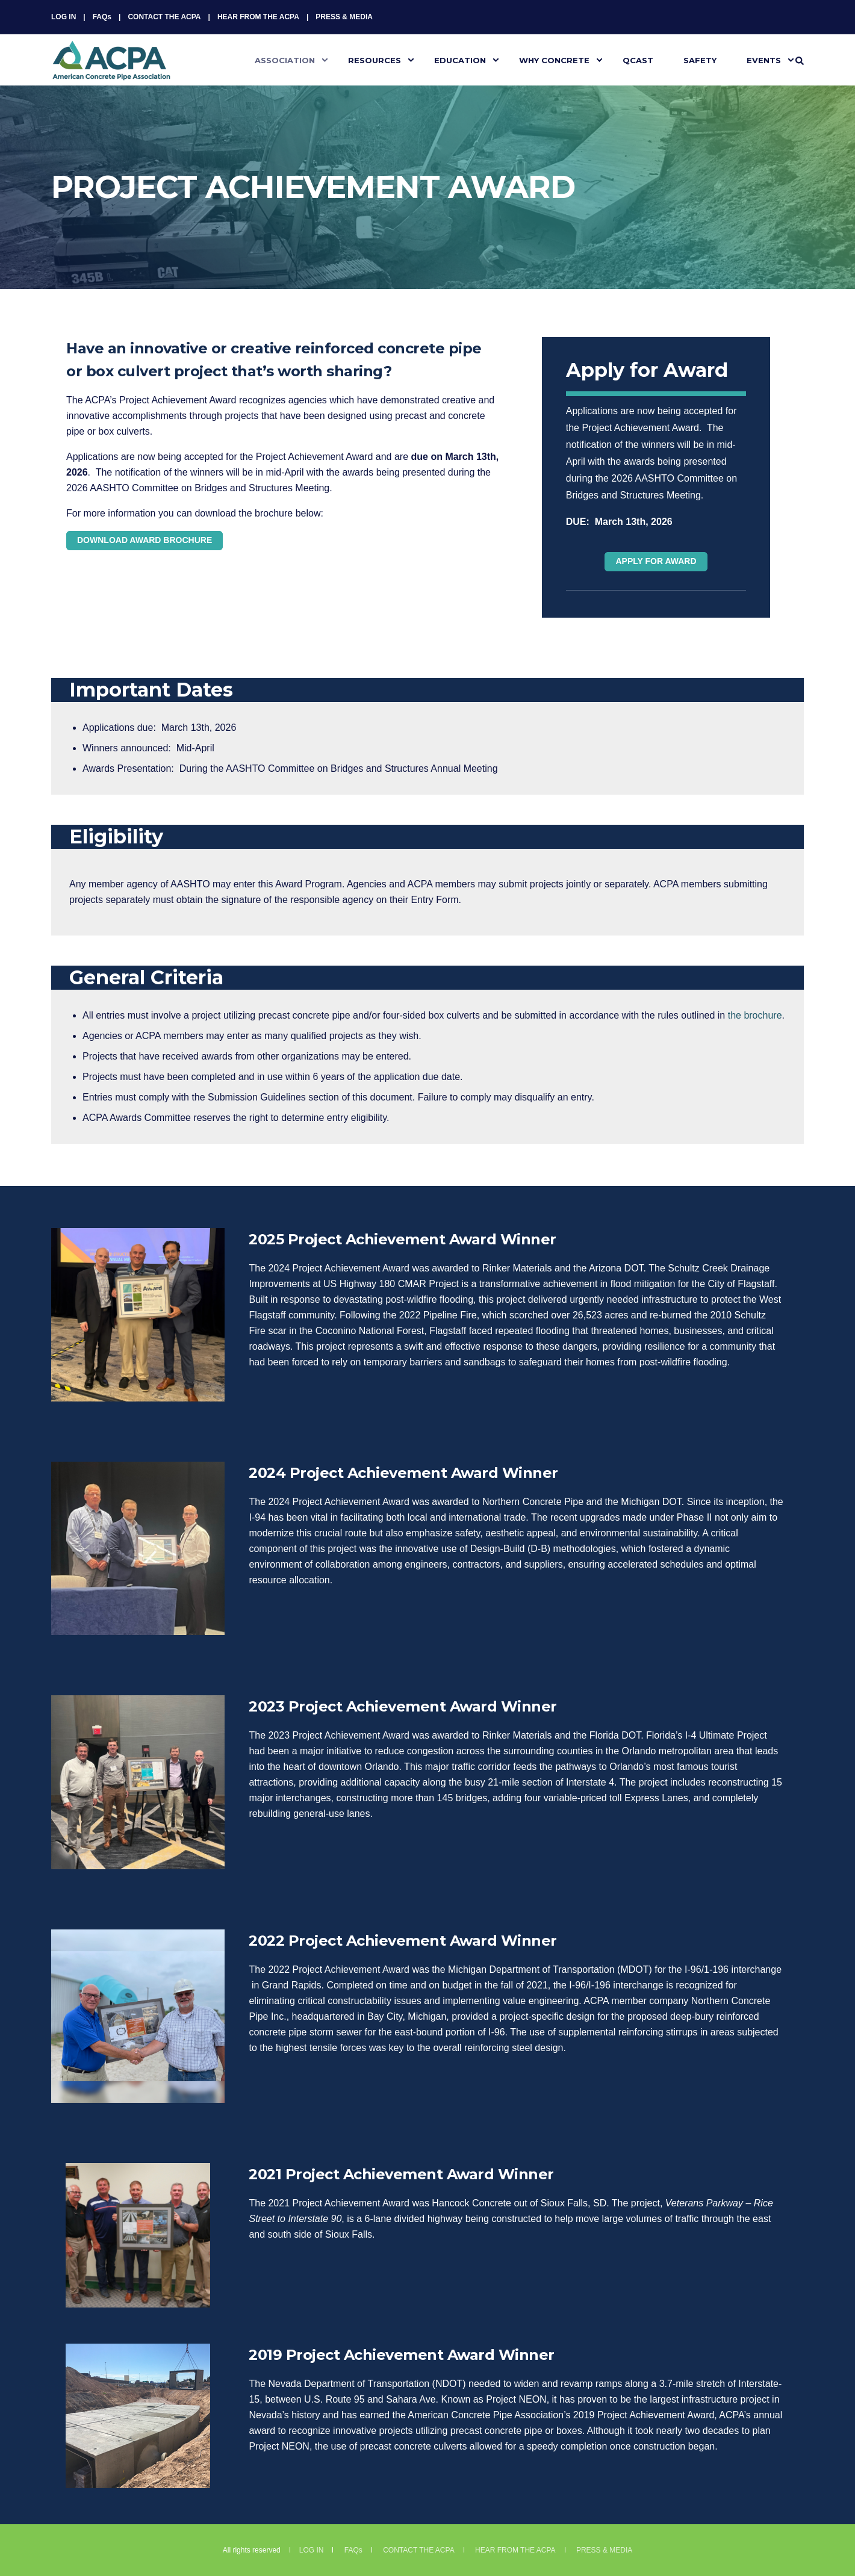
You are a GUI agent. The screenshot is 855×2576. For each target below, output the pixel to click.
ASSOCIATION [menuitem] (285, 59)
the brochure (755, 1015)
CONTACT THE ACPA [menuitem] (164, 16)
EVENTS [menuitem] (764, 59)
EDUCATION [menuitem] (460, 59)
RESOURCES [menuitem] (374, 59)
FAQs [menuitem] (102, 16)
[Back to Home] (111, 73)
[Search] (799, 60)
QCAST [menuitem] (638, 59)
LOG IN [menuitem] (63, 16)
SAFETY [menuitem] (700, 59)
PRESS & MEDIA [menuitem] (344, 16)
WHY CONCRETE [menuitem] (554, 59)
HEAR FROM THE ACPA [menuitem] (258, 16)
